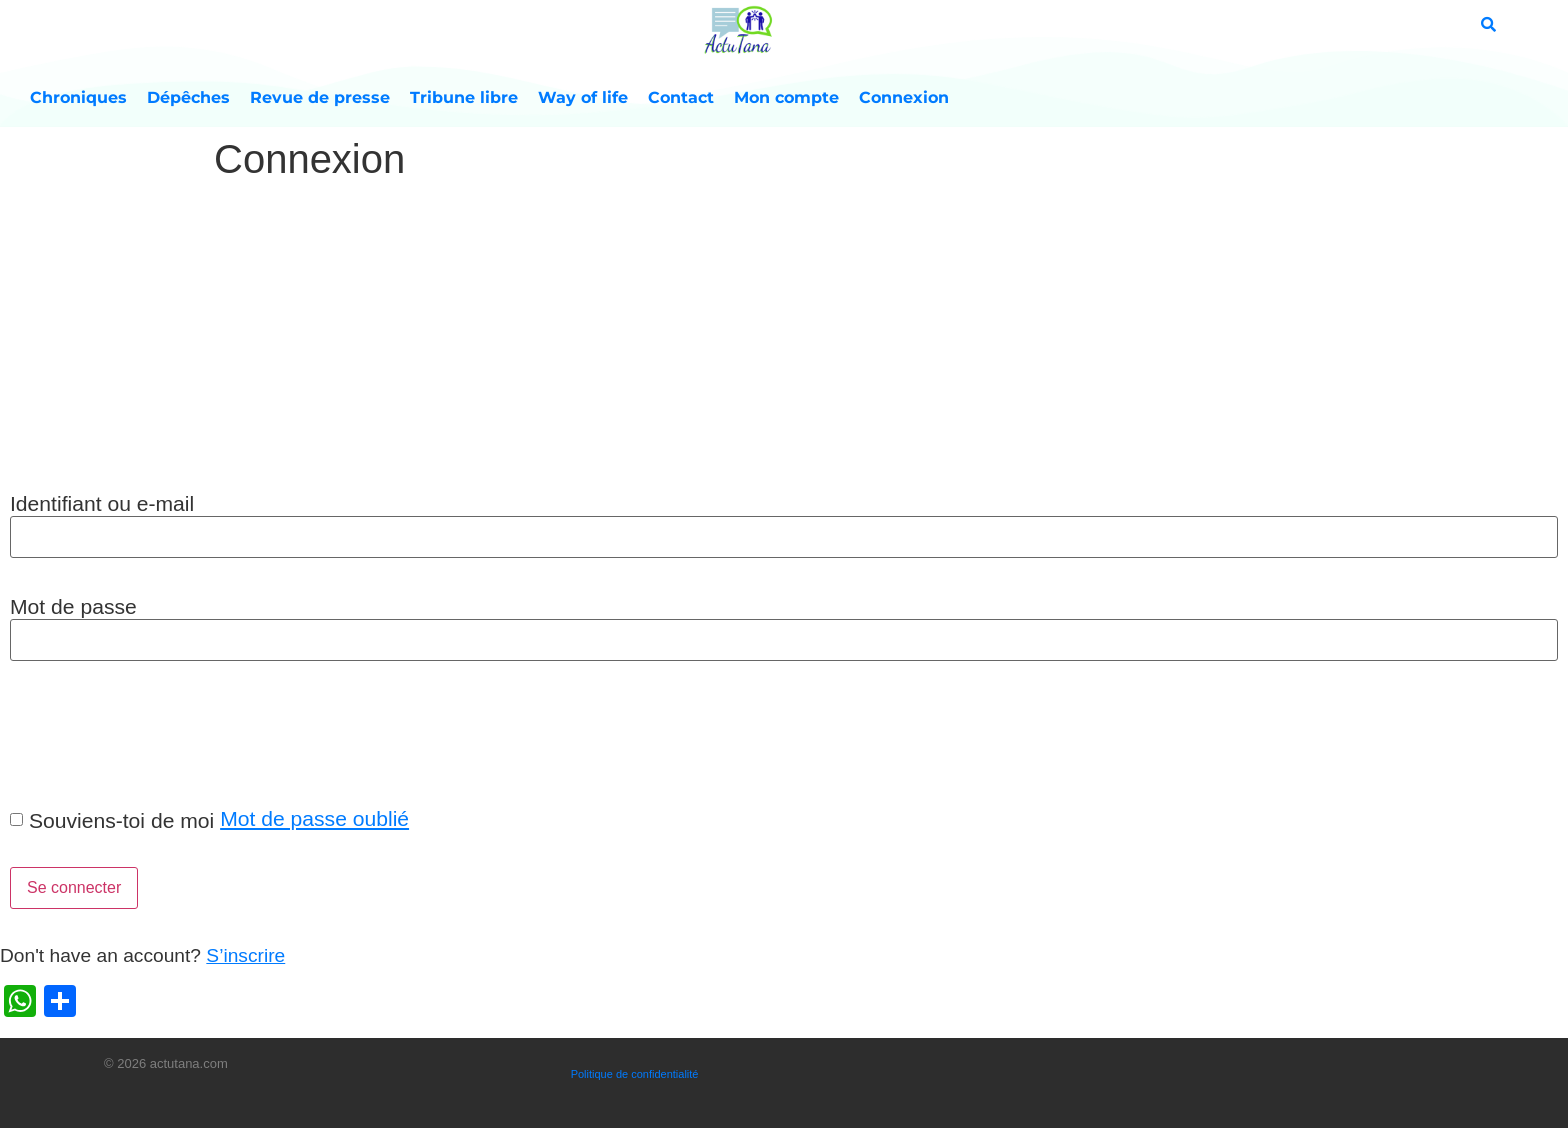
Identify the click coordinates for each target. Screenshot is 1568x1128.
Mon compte (786, 97)
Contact (681, 97)
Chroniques (78, 97)
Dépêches (188, 97)
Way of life (583, 97)
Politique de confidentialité (635, 1074)
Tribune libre (464, 97)
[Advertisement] (784, 339)
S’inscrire (245, 955)
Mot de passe (73, 606)
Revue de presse (320, 97)
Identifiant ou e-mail (102, 503)
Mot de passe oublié (314, 818)
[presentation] (152, 733)
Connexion (904, 97)
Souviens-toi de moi (121, 820)
